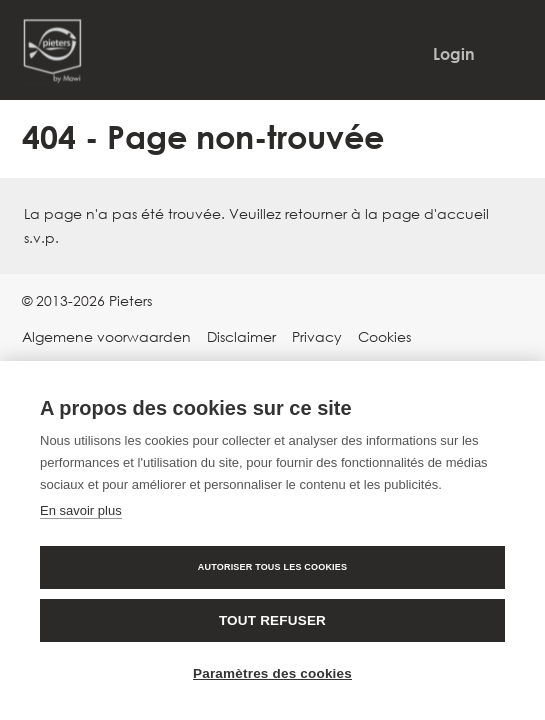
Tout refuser (272, 620)
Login (454, 54)
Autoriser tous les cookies (272, 567)
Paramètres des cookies (272, 673)
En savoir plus (81, 510)
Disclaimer (241, 336)
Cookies (384, 336)
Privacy (317, 336)
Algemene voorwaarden (106, 336)
